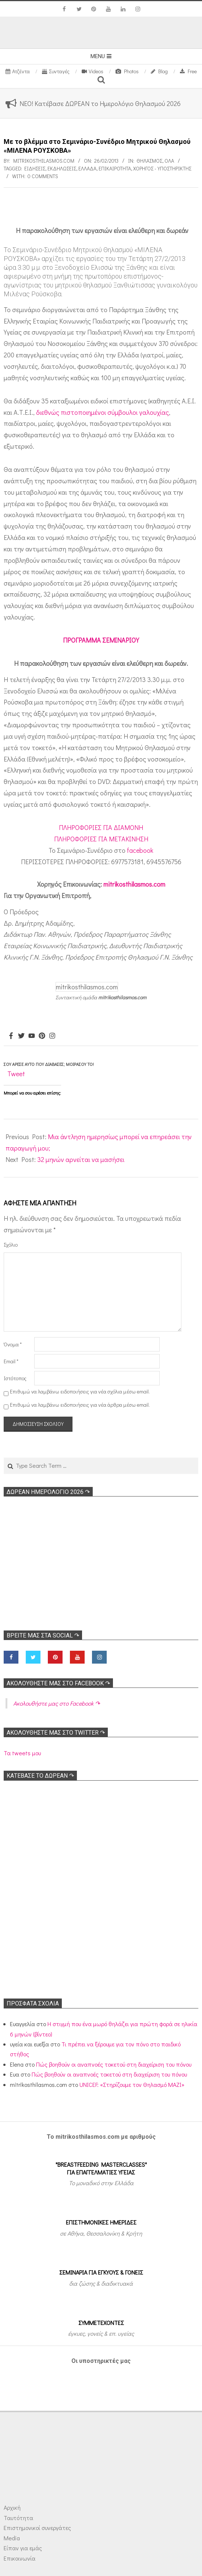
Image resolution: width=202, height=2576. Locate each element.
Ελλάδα (87, 168)
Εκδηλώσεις (61, 168)
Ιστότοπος (15, 1378)
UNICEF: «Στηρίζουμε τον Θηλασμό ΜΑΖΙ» (131, 2084)
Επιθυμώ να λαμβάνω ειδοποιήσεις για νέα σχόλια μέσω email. (80, 1391)
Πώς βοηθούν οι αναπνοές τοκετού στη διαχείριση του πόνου (113, 2064)
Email (11, 1361)
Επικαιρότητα (115, 168)
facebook (140, 850)
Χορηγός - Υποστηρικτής (162, 168)
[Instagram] (52, 1036)
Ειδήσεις (34, 168)
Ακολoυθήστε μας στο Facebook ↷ (58, 1683)
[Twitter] (21, 1036)
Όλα (169, 160)
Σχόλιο (11, 1244)
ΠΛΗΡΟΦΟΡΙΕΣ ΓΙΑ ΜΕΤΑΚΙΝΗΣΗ (101, 838)
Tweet (16, 1073)
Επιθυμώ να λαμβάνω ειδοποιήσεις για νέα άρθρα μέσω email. (80, 1404)
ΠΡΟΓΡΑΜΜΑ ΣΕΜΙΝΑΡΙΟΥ (101, 640)
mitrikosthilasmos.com (134, 884)
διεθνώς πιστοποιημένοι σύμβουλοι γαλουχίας (102, 412)
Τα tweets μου (22, 1753)
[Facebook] (11, 1036)
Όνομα (13, 1344)
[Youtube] (31, 1036)
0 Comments (43, 176)
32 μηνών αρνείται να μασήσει (80, 1159)
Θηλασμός (149, 160)
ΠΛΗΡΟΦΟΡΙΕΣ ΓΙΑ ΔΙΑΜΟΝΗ (101, 827)
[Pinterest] (42, 1036)
